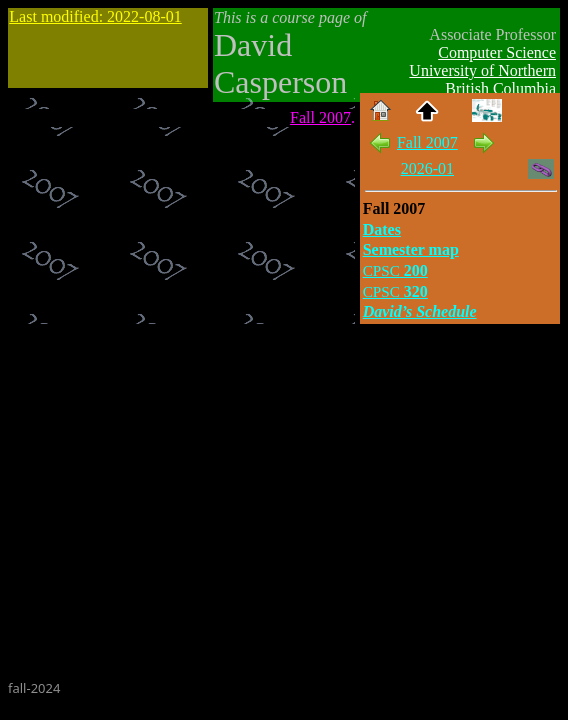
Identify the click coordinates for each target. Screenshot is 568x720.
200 (395, 270)
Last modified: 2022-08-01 (95, 16)
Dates (382, 229)
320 (395, 291)
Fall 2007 (320, 117)
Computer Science (497, 52)
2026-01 (427, 168)
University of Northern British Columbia (482, 79)
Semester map (411, 249)
